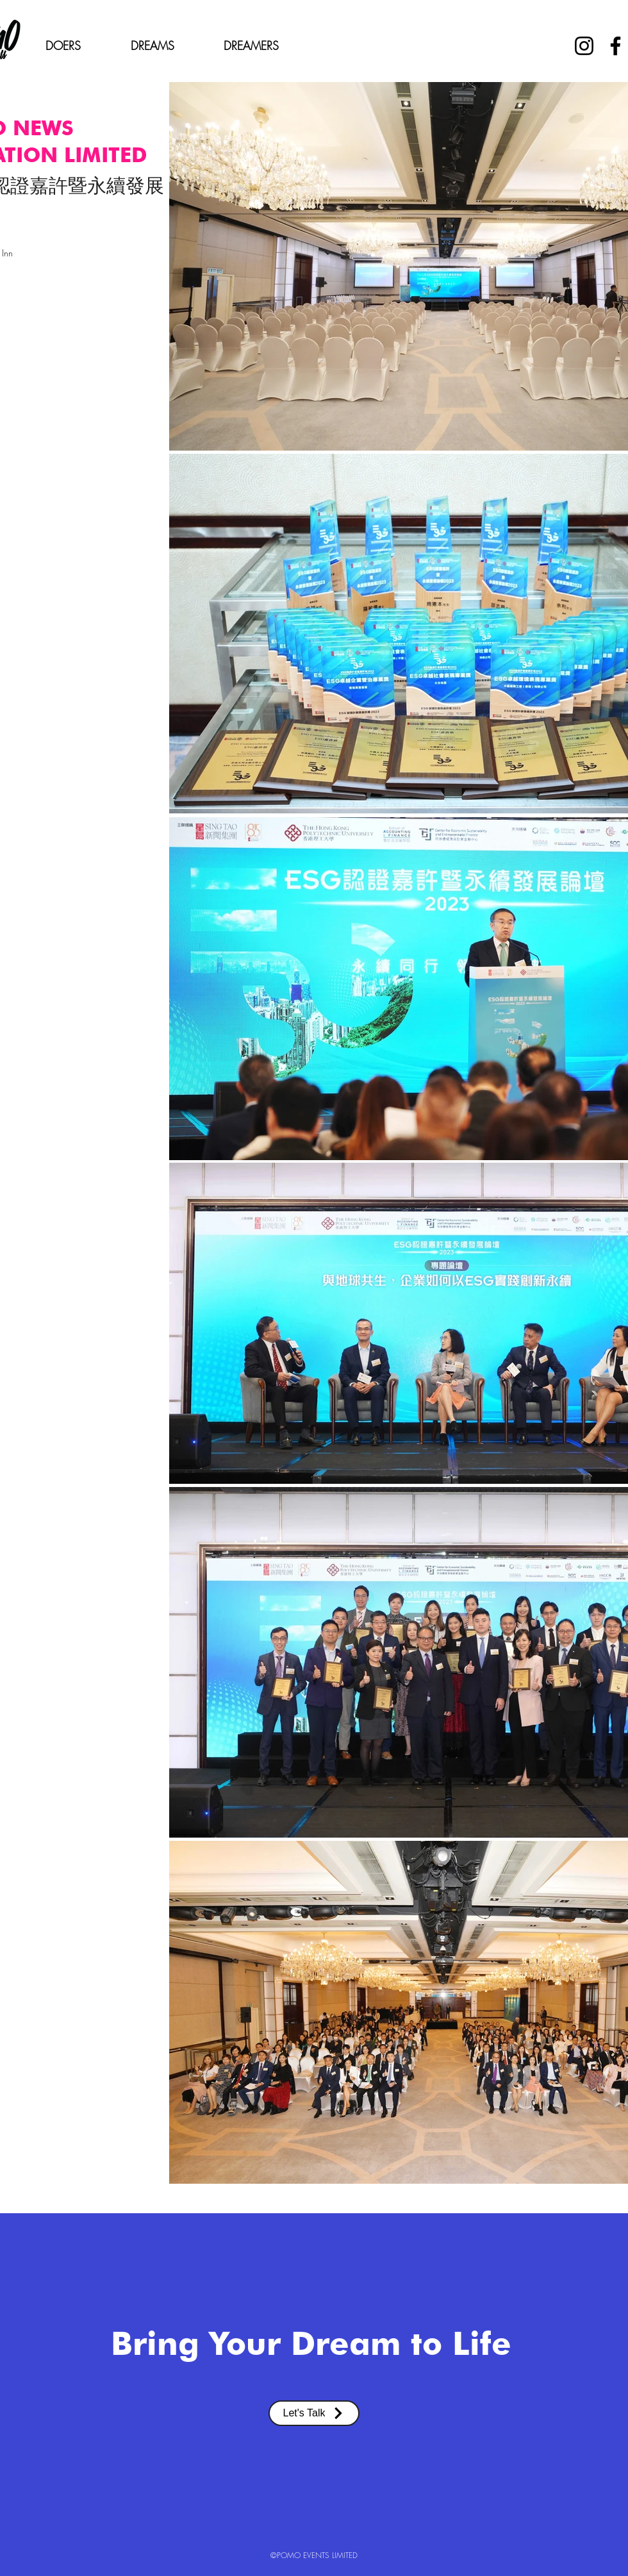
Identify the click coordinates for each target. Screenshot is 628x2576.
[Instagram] (584, 45)
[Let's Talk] (314, 2413)
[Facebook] (615, 45)
